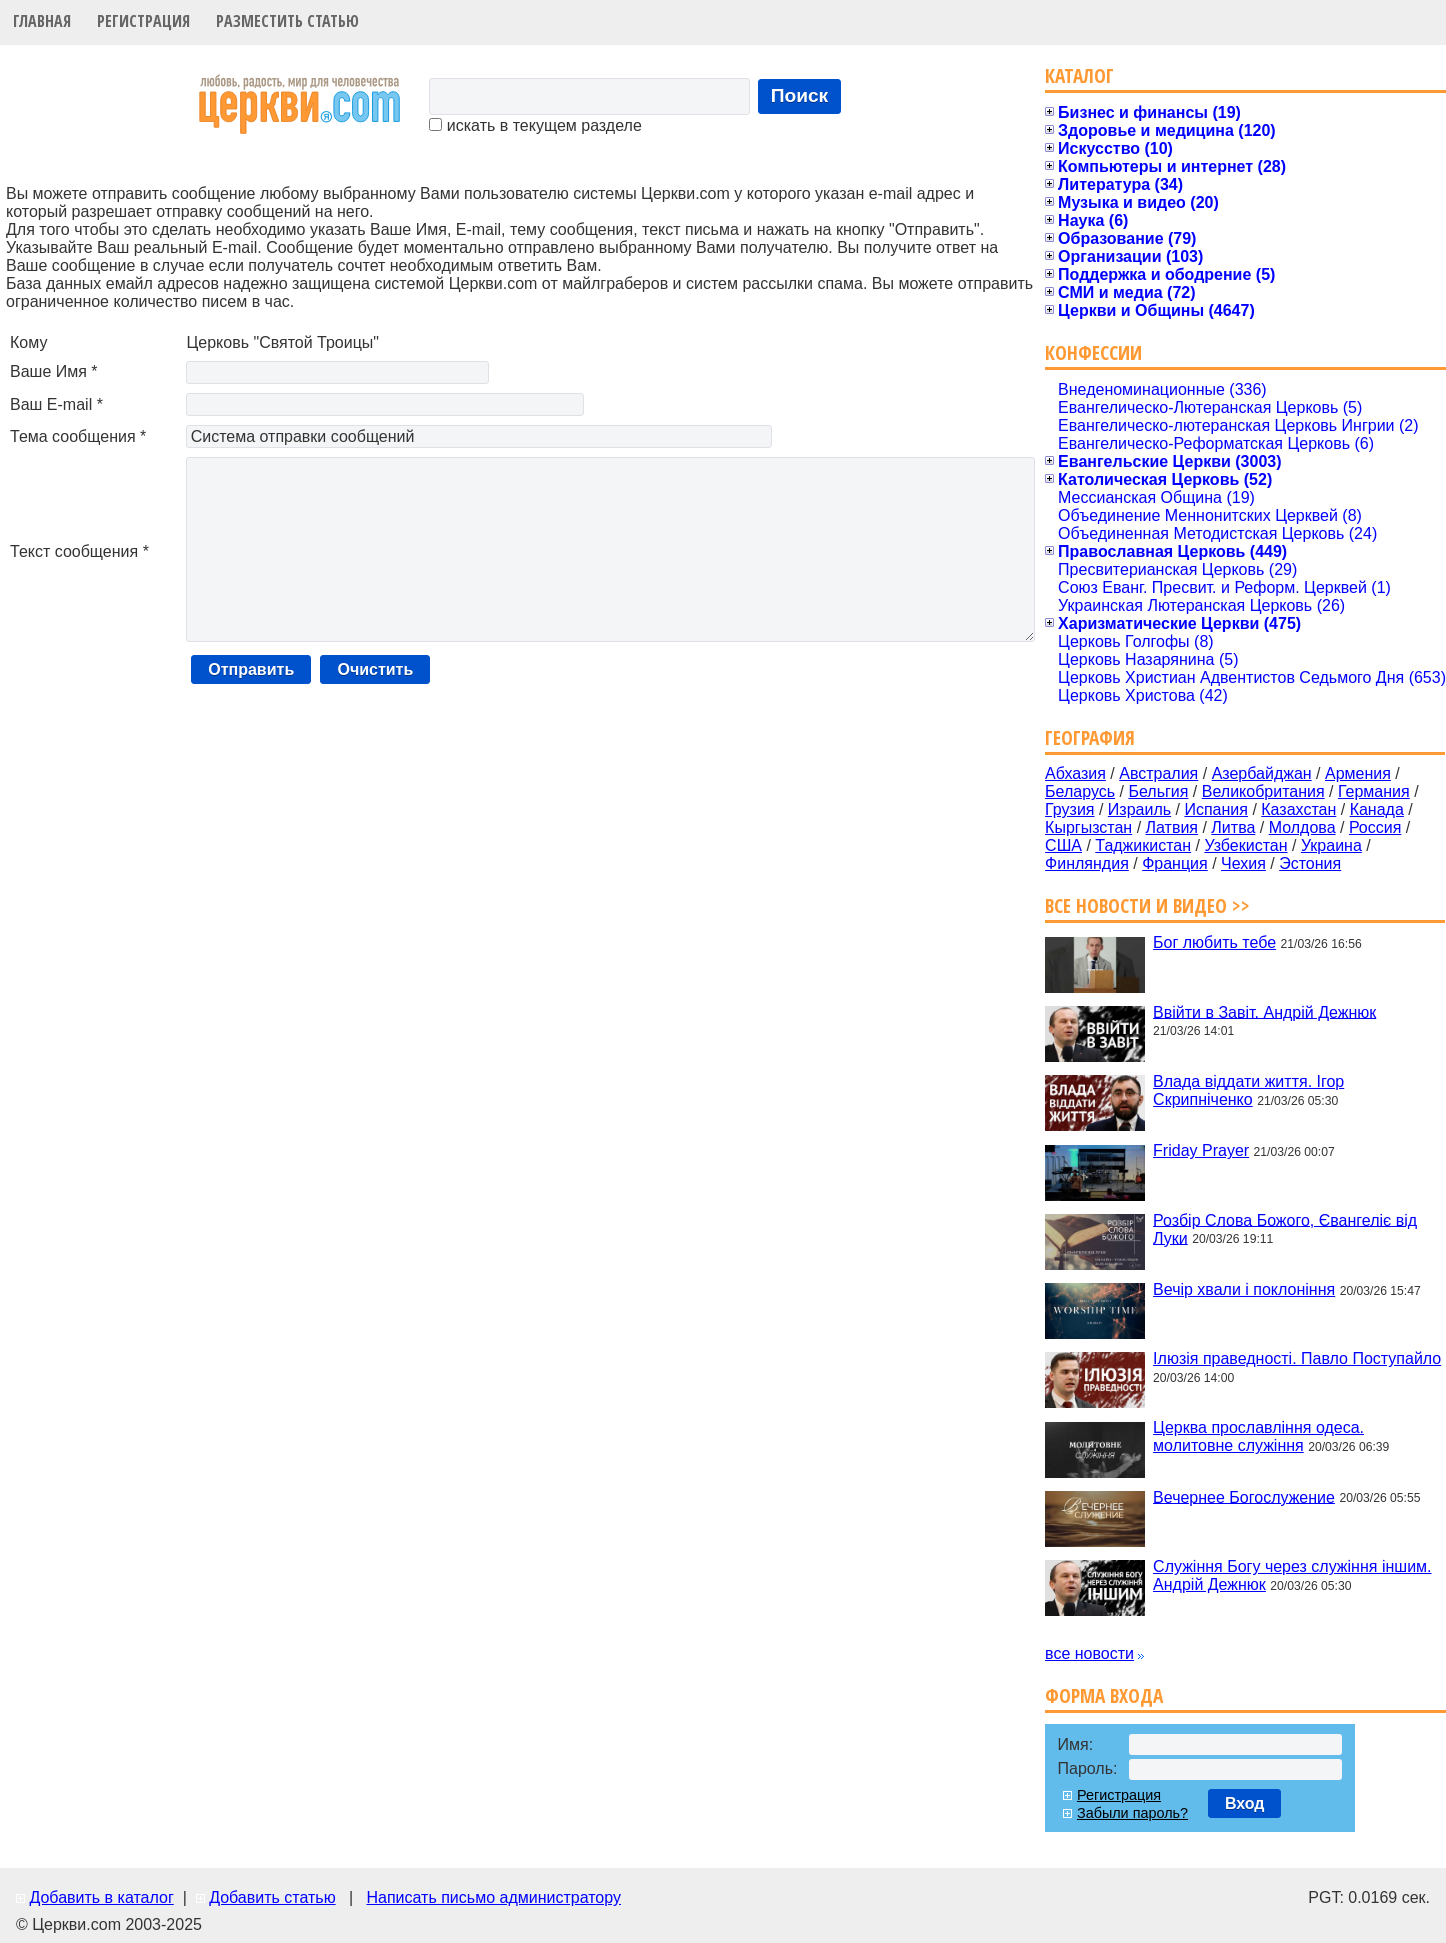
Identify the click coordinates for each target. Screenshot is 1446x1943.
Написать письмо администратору (493, 1897)
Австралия (1158, 773)
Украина (1331, 845)
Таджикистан (1143, 845)
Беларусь (1080, 791)
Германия (1374, 791)
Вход (1245, 1803)
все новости (1089, 1653)
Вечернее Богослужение (1244, 1496)
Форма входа (1104, 1695)
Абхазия (1075, 773)
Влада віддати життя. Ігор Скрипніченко (1248, 1090)
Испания (1216, 809)
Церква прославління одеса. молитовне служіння (1258, 1436)
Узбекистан (1245, 845)
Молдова (1302, 827)
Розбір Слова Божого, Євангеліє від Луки (1285, 1228)
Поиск (800, 95)
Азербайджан (1262, 773)
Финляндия (1087, 863)
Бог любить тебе (1214, 942)
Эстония (1310, 863)
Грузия (1069, 809)
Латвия (1172, 827)
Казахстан (1298, 809)
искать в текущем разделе (535, 125)
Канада (1377, 809)
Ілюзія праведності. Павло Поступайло (1297, 1358)
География (1090, 737)
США (1063, 845)
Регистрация (143, 21)
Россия (1375, 827)
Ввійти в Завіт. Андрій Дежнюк (1264, 1011)
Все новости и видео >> (1147, 905)
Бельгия (1158, 791)
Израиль (1139, 809)
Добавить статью (272, 1897)
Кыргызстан (1088, 827)
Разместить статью (287, 21)
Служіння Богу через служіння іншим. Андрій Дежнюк (1292, 1575)
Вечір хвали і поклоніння (1244, 1289)
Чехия (1243, 863)
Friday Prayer (1201, 1150)
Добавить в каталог (101, 1897)
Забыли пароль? (1132, 1813)
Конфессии (1093, 352)
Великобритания (1263, 791)
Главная (42, 21)
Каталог (1079, 75)
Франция (1175, 863)
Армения (1358, 773)
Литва (1233, 827)
